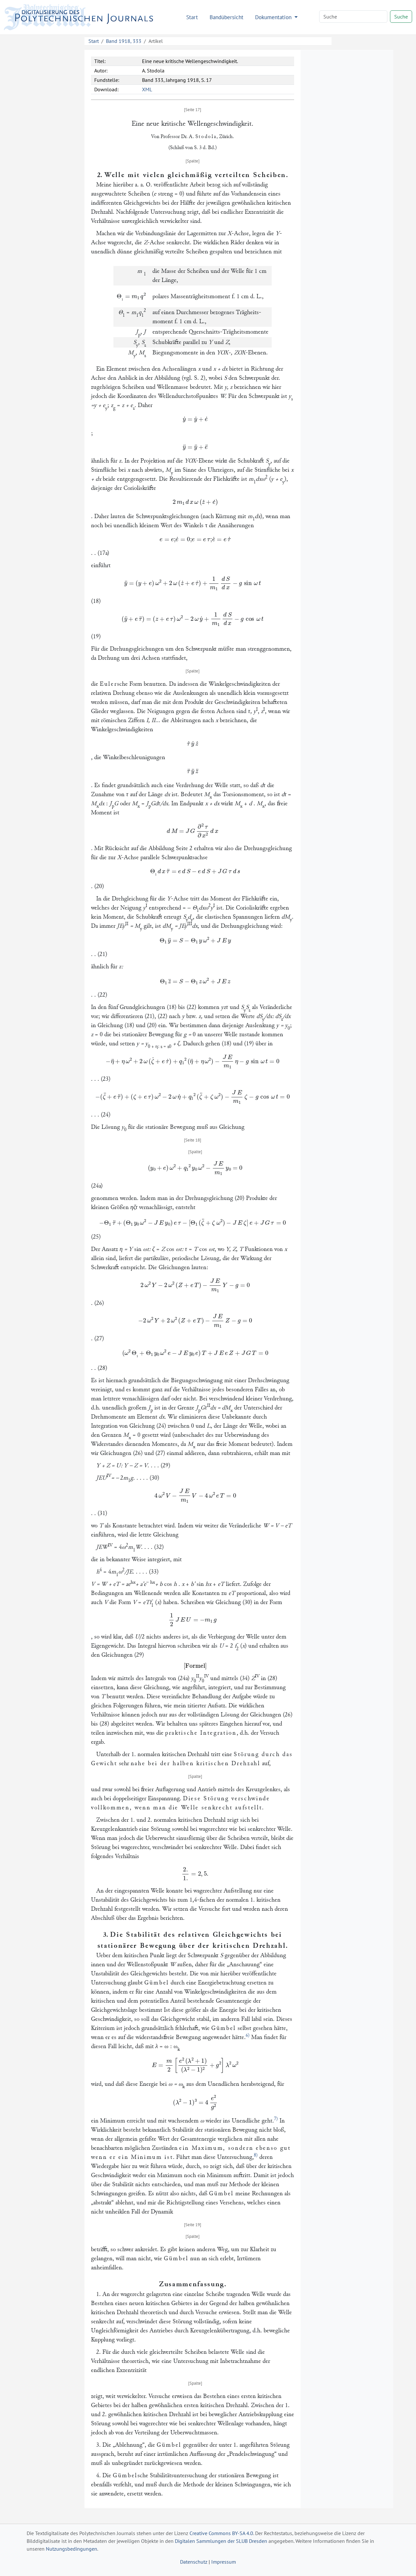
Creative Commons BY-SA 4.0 (221, 2533)
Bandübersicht (226, 17)
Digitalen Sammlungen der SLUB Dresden (221, 2541)
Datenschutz (193, 2561)
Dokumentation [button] (274, 17)
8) (256, 2155)
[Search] (353, 16)
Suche (401, 16)
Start (192, 17)
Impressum (223, 2561)
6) (248, 2035)
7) (276, 2118)
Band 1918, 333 (123, 41)
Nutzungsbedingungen (71, 2548)
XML (147, 89)
